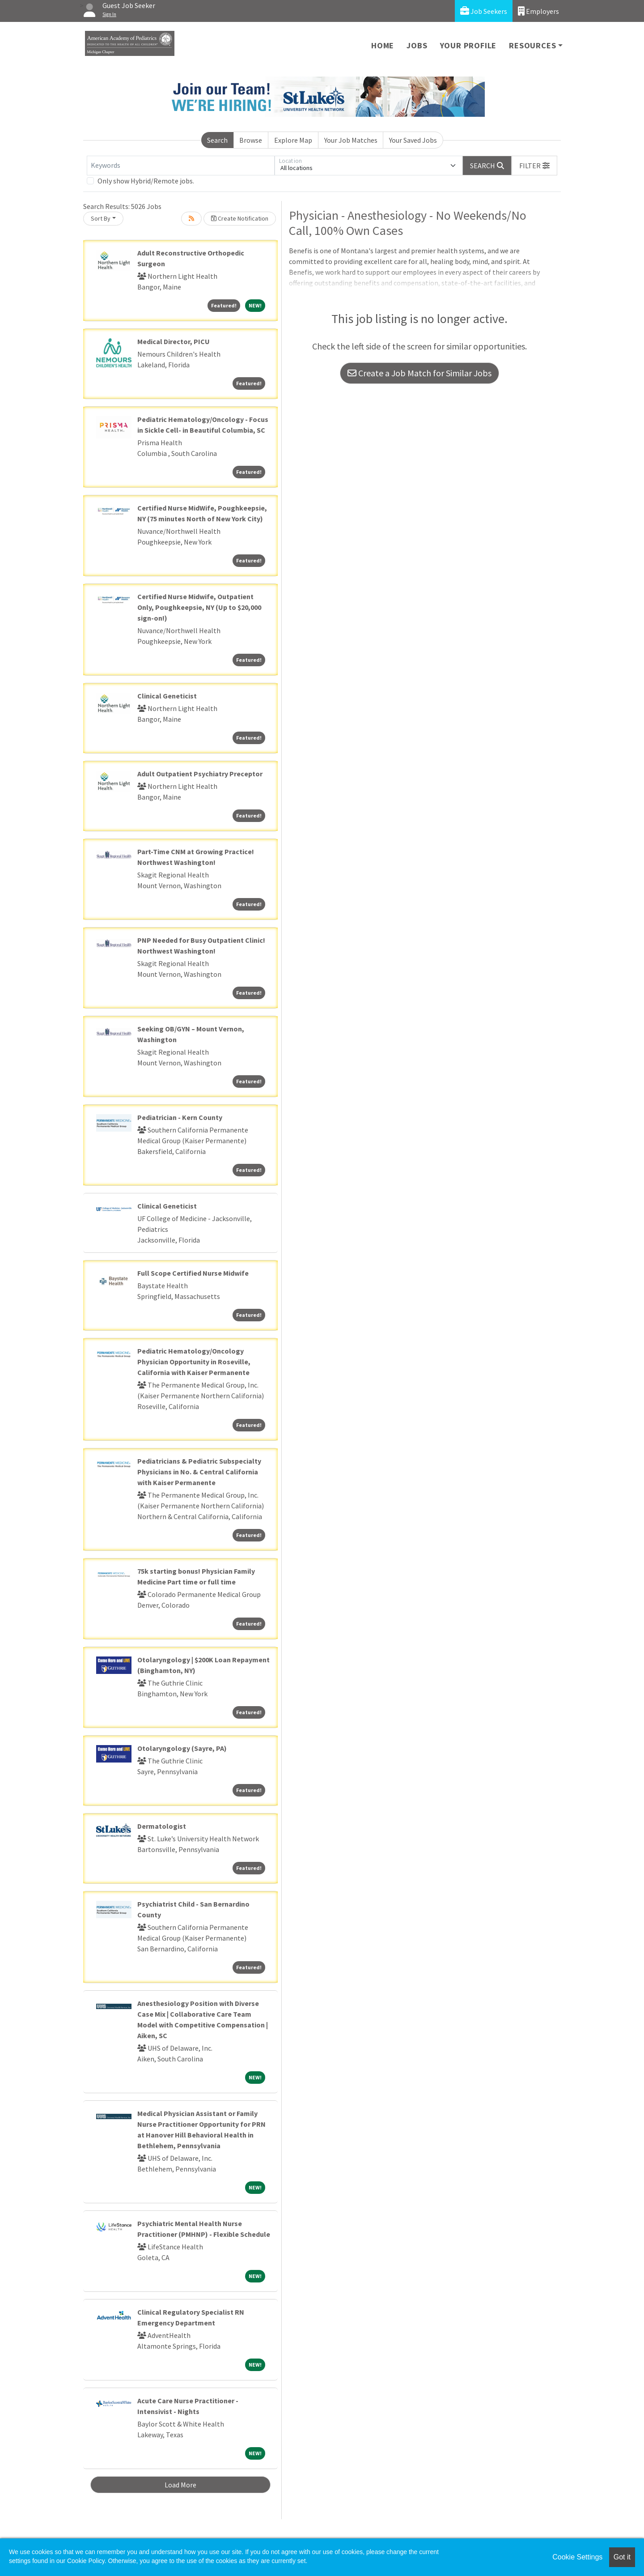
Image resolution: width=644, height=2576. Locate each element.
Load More (180, 2484)
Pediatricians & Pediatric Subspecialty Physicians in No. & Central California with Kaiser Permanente (199, 1471)
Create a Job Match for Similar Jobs (419, 373)
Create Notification (239, 218)
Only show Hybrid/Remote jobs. (145, 180)
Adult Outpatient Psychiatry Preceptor (200, 773)
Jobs (417, 45)
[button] (534, 165)
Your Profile (468, 45)
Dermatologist (161, 1826)
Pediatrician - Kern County (179, 1117)
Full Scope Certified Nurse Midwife (193, 1273)
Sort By (100, 218)
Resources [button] (532, 45)
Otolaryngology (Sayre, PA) (182, 1748)
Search (217, 140)
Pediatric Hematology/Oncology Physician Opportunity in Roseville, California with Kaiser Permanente (193, 1361)
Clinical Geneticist (167, 695)
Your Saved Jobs (413, 140)
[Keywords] (181, 165)
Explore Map (293, 140)
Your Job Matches (350, 140)
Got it (622, 2557)
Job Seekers (483, 11)
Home (382, 45)
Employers (538, 11)
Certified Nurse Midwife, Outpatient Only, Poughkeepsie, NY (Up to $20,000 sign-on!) (199, 607)
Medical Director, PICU (173, 341)
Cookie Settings (577, 2557)
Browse (250, 140)
